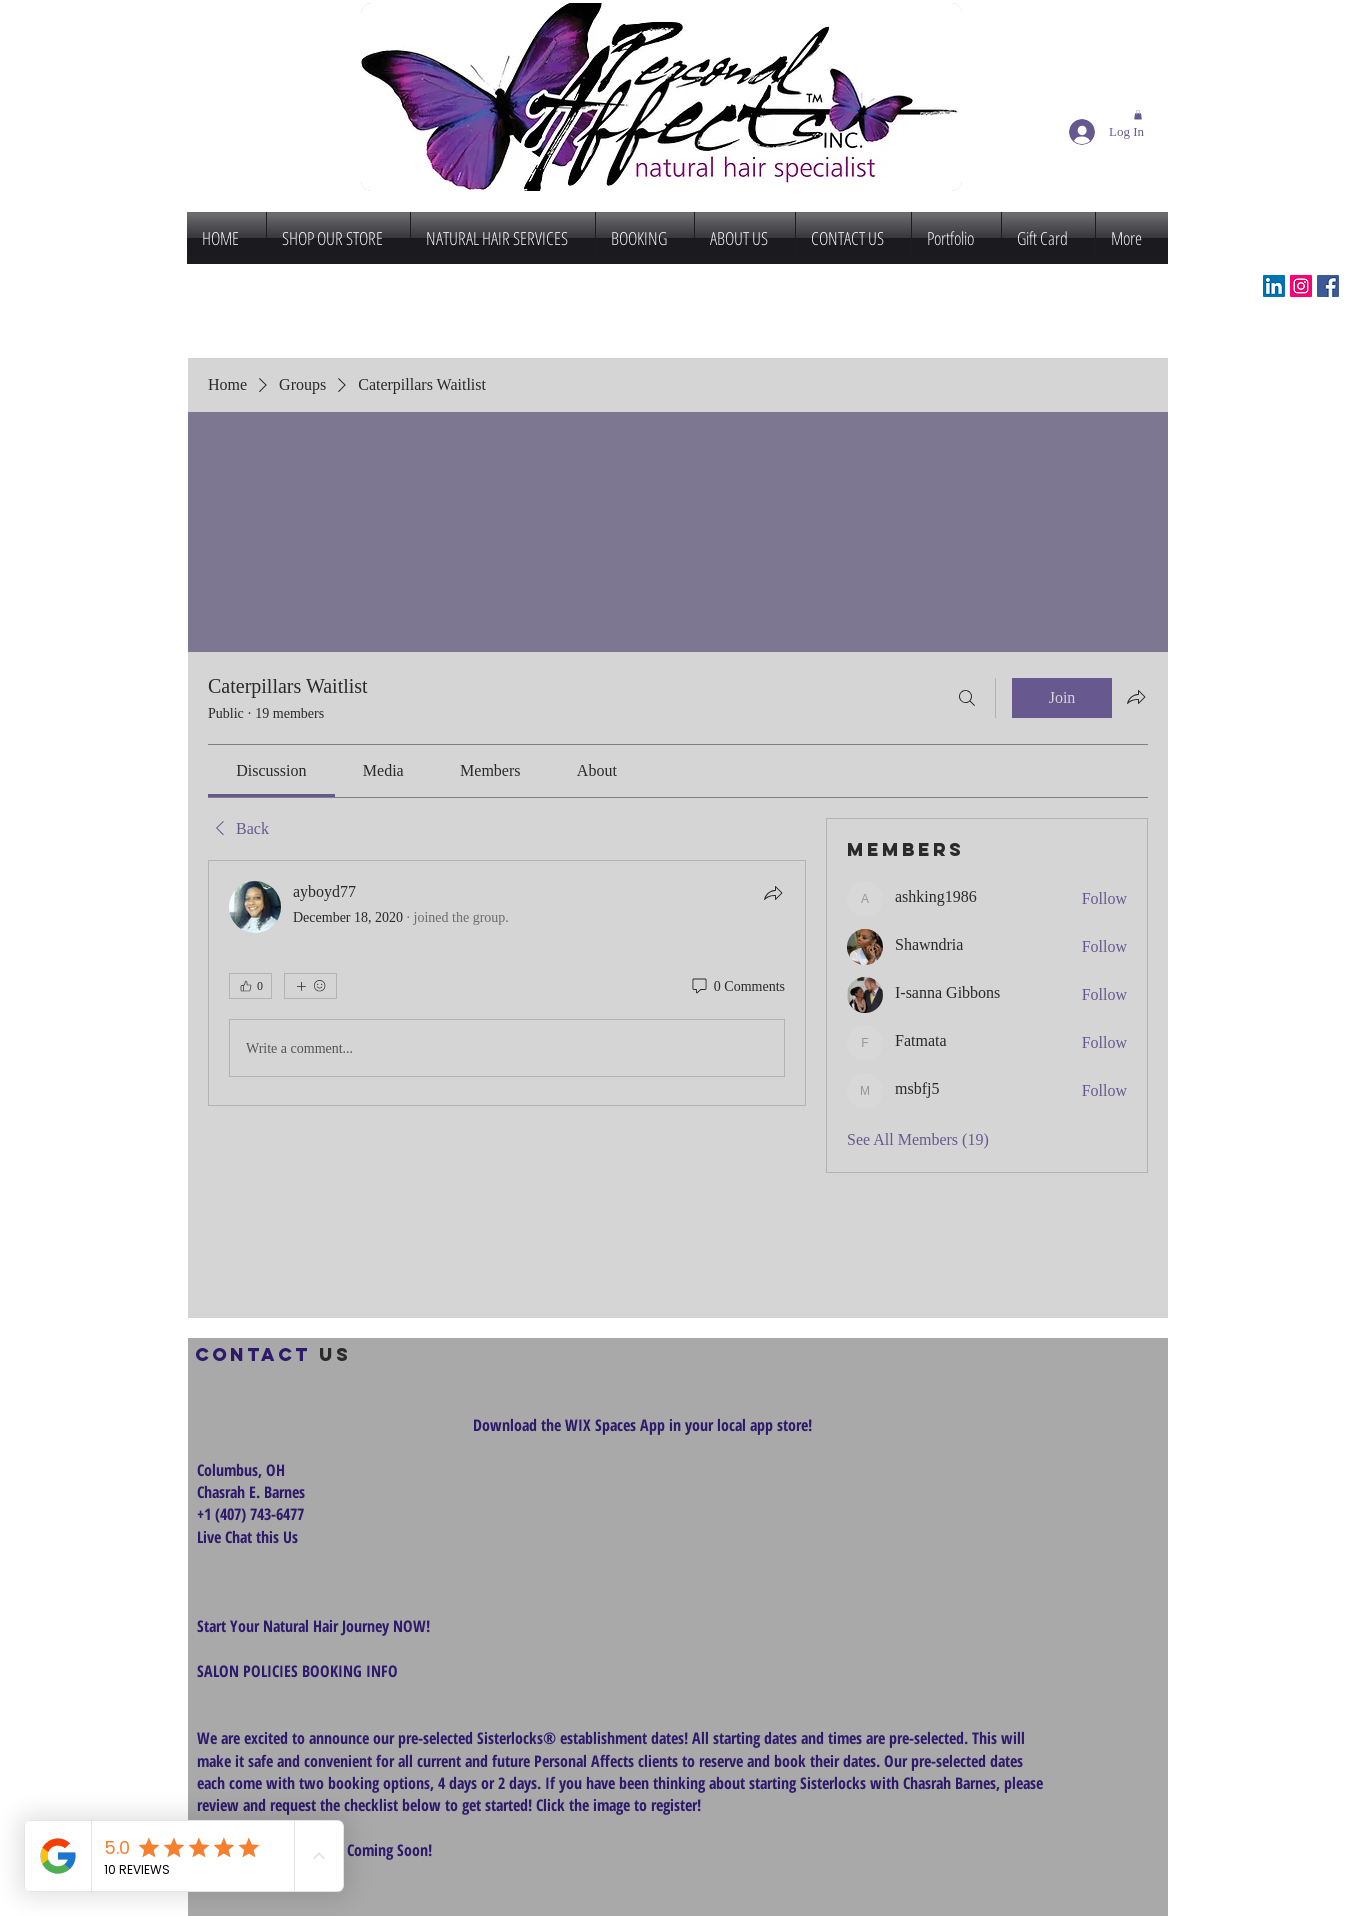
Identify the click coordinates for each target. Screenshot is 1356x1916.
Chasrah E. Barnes (251, 1492)
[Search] (967, 698)
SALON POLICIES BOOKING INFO (297, 1671)
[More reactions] (310, 986)
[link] (271, 770)
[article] (507, 983)
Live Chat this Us (249, 1537)
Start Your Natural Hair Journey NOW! (313, 1626)
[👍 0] (250, 986)
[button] (1138, 115)
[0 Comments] (737, 987)
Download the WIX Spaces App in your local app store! (642, 1425)
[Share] (773, 893)
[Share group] (1136, 697)
